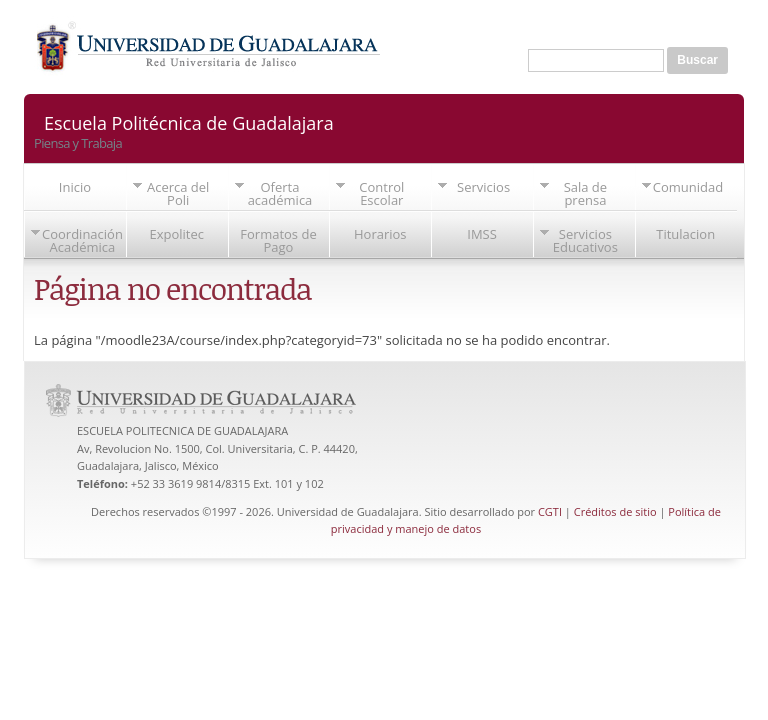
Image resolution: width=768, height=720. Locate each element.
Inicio (75, 187)
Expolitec (176, 234)
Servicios (483, 187)
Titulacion (685, 234)
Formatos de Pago (278, 240)
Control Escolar (381, 193)
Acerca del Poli (178, 193)
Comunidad (688, 187)
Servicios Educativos (585, 240)
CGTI (550, 511)
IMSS (482, 234)
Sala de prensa (586, 193)
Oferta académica (280, 193)
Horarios (380, 234)
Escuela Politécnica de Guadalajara (189, 121)
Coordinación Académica (82, 240)
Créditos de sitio (615, 511)
